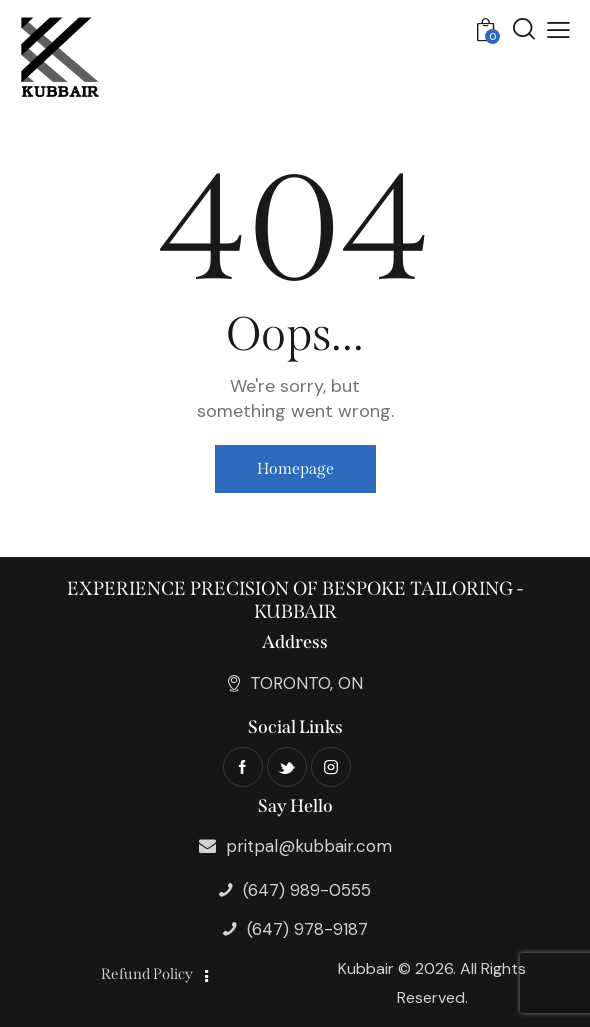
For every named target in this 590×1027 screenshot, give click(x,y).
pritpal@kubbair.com (309, 846)
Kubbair (366, 968)
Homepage (295, 468)
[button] (558, 29)
